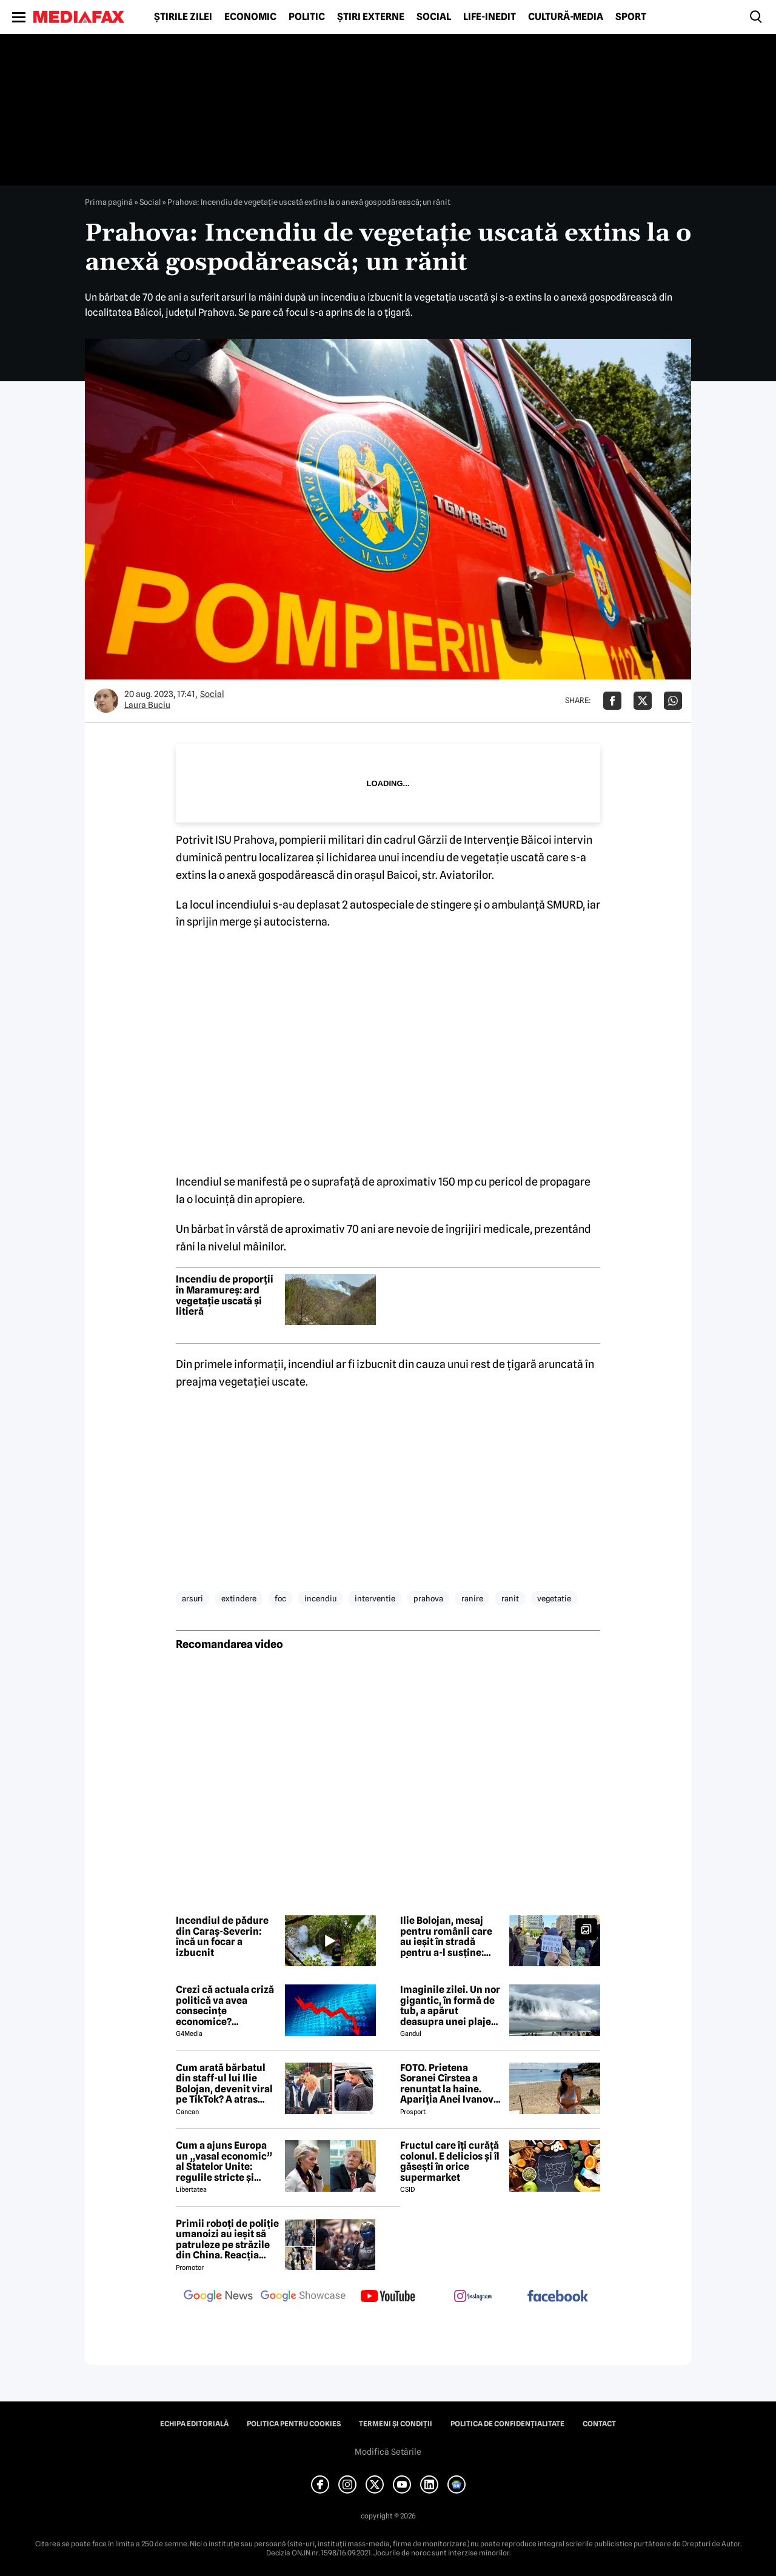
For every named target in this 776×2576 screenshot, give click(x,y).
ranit (510, 1598)
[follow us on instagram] (472, 2297)
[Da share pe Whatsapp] (673, 701)
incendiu (320, 1598)
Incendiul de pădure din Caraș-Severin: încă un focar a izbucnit (222, 1936)
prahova (428, 1598)
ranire (472, 1598)
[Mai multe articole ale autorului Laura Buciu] (106, 701)
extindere (238, 1598)
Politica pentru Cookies (294, 2424)
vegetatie (554, 1598)
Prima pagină (109, 202)
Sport (630, 17)
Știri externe (370, 17)
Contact (599, 2424)
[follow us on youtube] (388, 2297)
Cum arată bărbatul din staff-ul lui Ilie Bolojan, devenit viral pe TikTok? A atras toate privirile (224, 2084)
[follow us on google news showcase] (303, 2297)
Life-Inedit (489, 17)
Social (433, 17)
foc (280, 1598)
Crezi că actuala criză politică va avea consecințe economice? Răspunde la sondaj (225, 2005)
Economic (250, 17)
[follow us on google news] (218, 2297)
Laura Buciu (147, 705)
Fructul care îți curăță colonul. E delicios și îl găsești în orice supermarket (450, 2161)
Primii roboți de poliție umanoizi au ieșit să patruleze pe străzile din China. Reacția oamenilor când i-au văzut (227, 2239)
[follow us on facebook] (557, 2297)
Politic (307, 17)
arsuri (192, 1598)
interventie (375, 1598)
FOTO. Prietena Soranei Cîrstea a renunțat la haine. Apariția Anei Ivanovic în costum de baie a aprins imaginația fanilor (451, 2084)
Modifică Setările (388, 2452)
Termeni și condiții (395, 2424)
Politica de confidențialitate (507, 2424)
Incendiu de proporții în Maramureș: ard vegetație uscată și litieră (224, 1295)
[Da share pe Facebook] (612, 701)
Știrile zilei (183, 17)
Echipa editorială (194, 2424)
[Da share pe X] (643, 701)
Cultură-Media (565, 17)
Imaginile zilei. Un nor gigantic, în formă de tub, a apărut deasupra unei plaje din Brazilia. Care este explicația (450, 2005)
